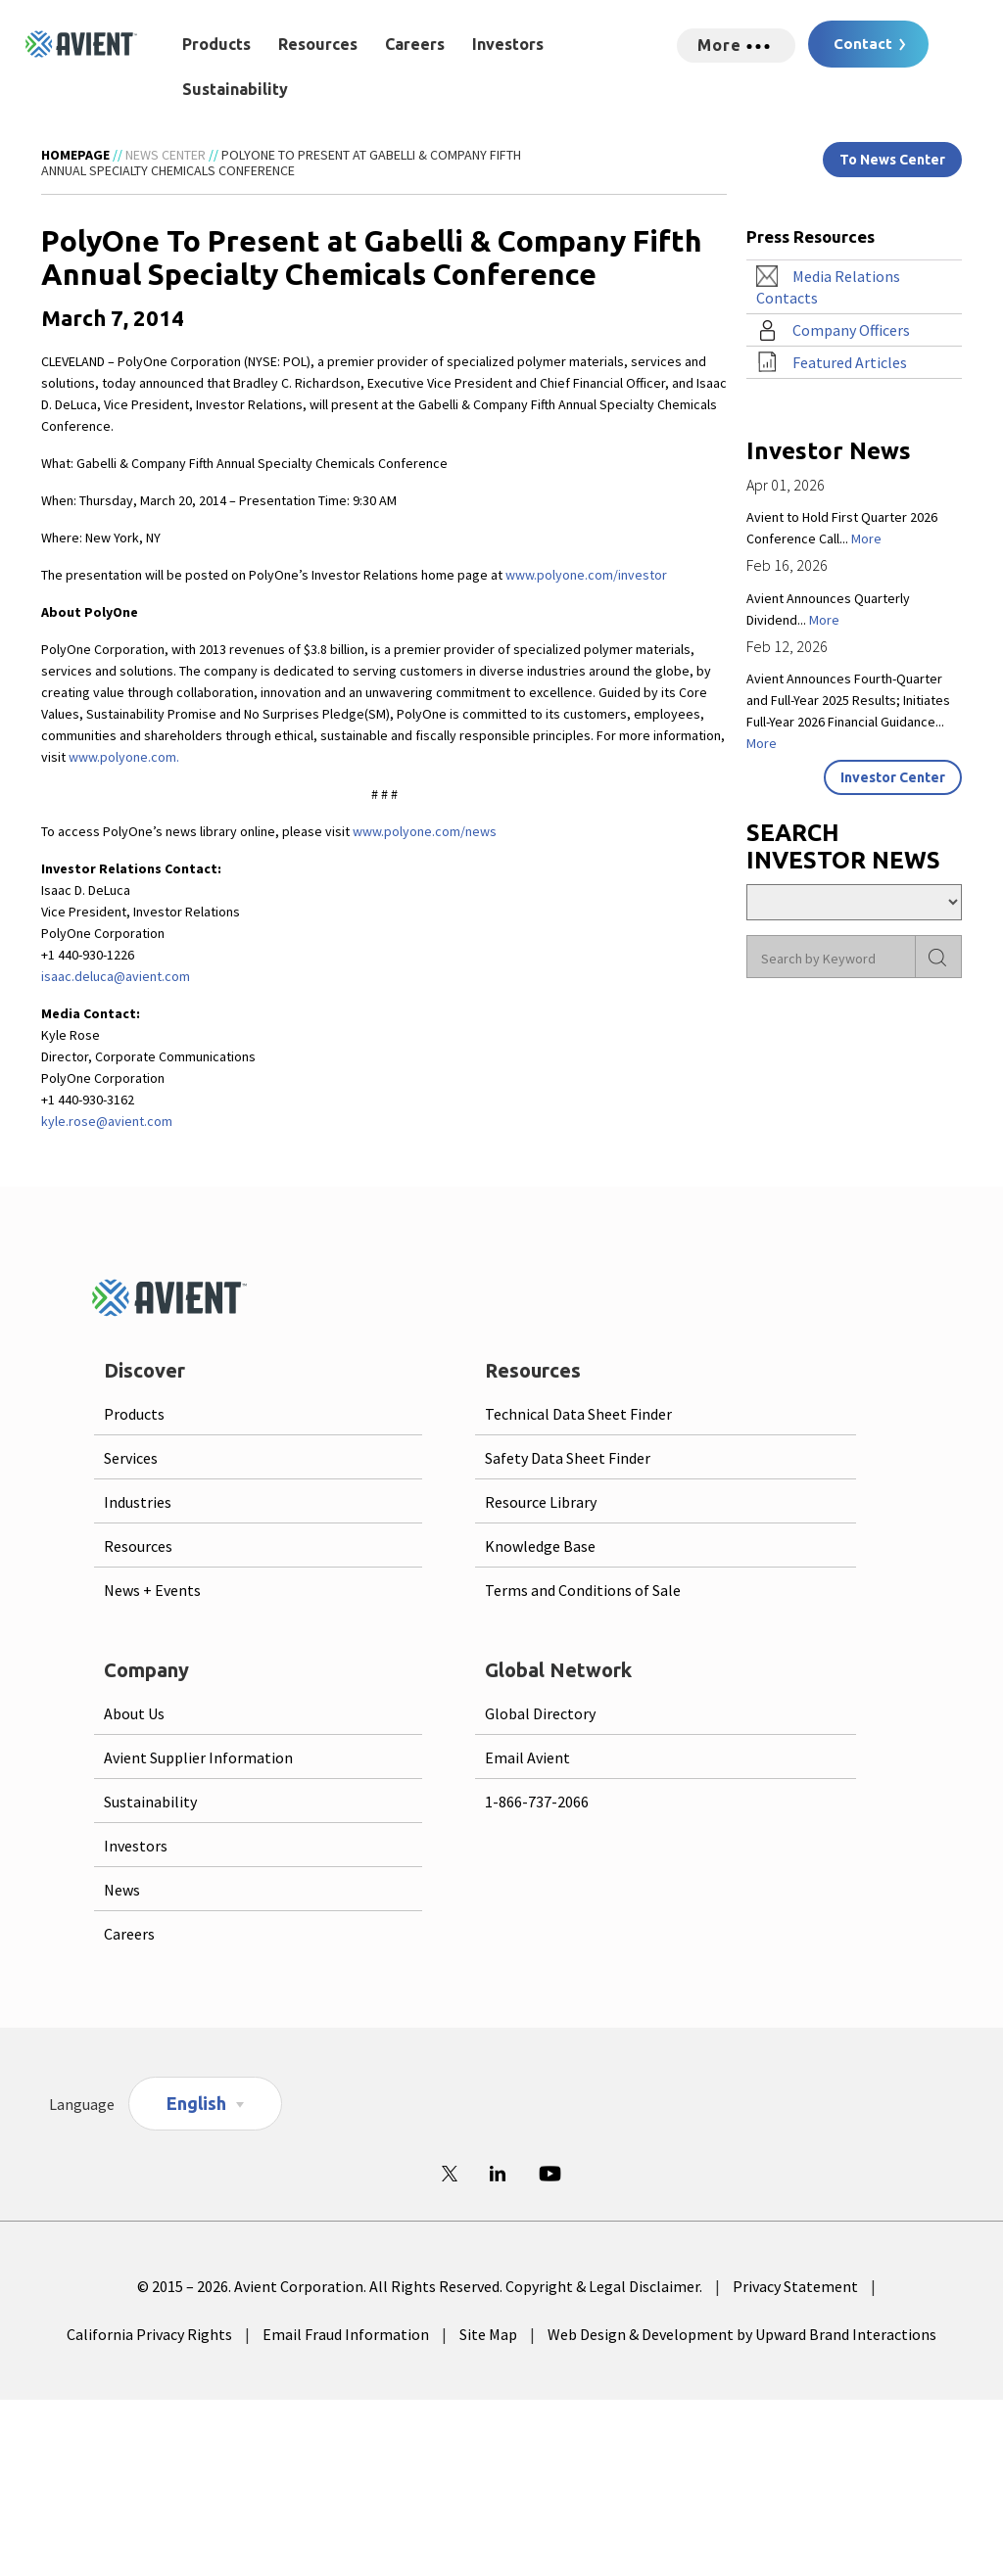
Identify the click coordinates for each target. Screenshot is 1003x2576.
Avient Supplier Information (198, 1757)
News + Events (152, 1590)
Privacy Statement (795, 2286)
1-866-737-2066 (537, 1801)
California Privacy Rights (149, 2334)
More (866, 538)
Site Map (488, 2334)
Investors (508, 44)
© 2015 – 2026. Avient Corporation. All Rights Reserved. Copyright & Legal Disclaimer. (419, 2286)
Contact (863, 43)
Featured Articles (849, 362)
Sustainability (235, 89)
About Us (134, 1713)
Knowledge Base (540, 1546)
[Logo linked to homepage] (81, 44)
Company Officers (851, 330)
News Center (165, 155)
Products (216, 44)
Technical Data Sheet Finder (578, 1414)
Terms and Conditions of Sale (583, 1590)
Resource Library (541, 1502)
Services (131, 1458)
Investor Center (892, 777)
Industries (137, 1502)
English (196, 2103)
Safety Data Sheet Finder (567, 1458)
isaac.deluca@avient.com (115, 976)
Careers (415, 44)
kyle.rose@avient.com (106, 1121)
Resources (318, 44)
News (122, 1889)
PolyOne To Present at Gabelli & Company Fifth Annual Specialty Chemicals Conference (281, 162)
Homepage (75, 155)
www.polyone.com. (124, 757)
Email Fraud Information (346, 2334)
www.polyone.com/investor (586, 575)
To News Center (892, 159)
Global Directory (540, 1713)
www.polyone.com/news (425, 831)
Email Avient (527, 1757)
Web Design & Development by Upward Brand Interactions (742, 2334)
